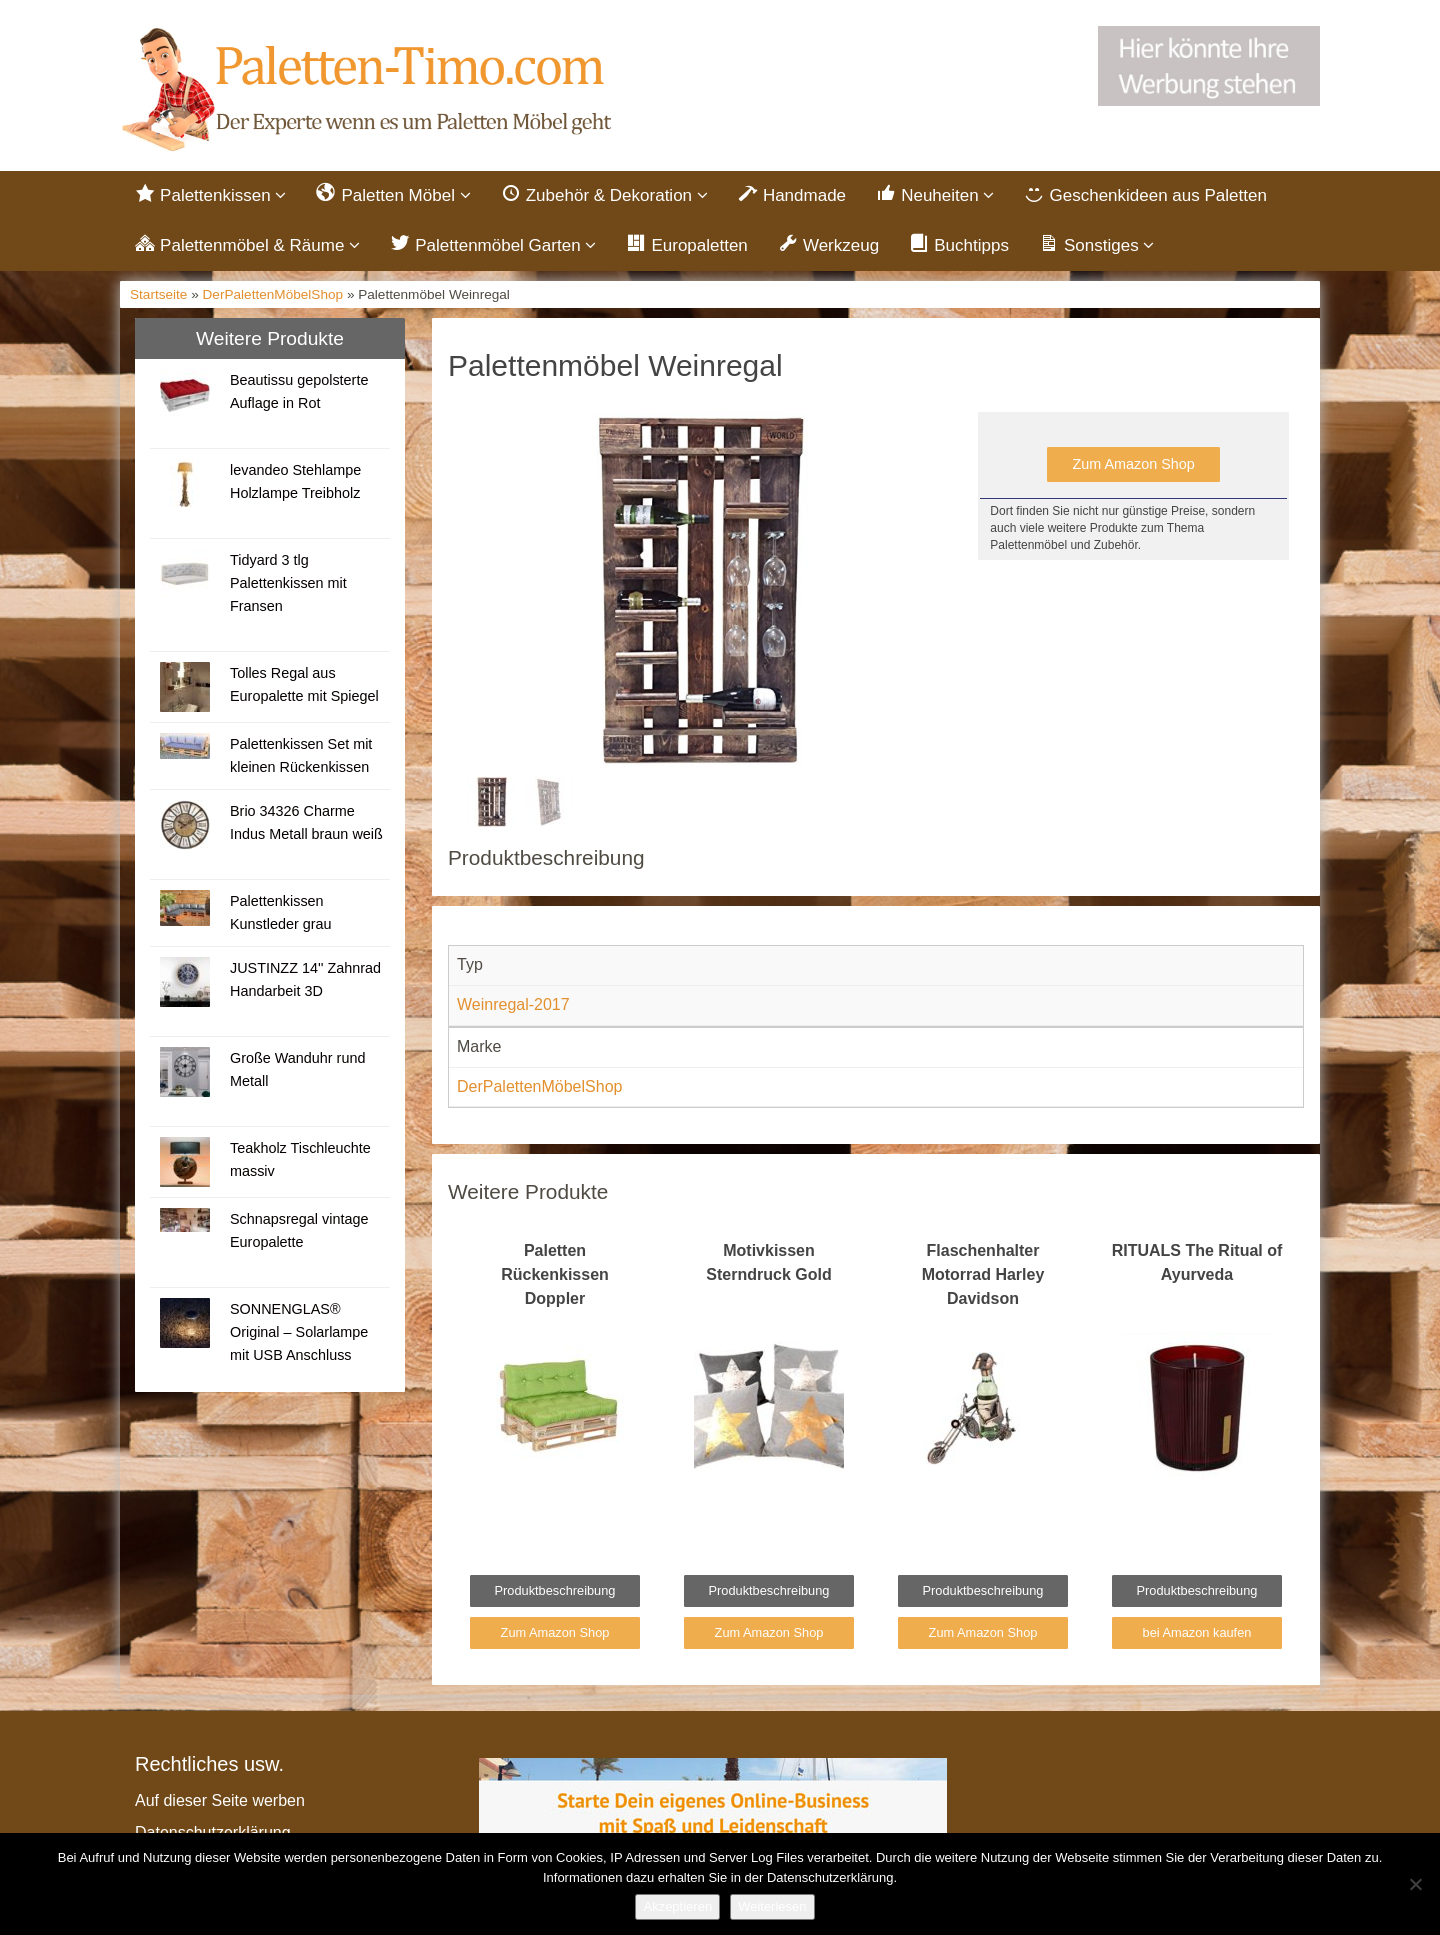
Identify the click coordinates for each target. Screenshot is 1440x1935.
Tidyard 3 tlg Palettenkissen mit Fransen (288, 583)
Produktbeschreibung (555, 1590)
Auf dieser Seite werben (220, 1800)
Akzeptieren (677, 1906)
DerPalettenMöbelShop (273, 294)
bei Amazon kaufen (1197, 1632)
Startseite (158, 294)
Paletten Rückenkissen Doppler (555, 1274)
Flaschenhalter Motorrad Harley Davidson (983, 1274)
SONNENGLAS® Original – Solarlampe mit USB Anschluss (299, 1332)
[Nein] (1415, 1884)
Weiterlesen (772, 1906)
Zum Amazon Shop (1133, 464)
